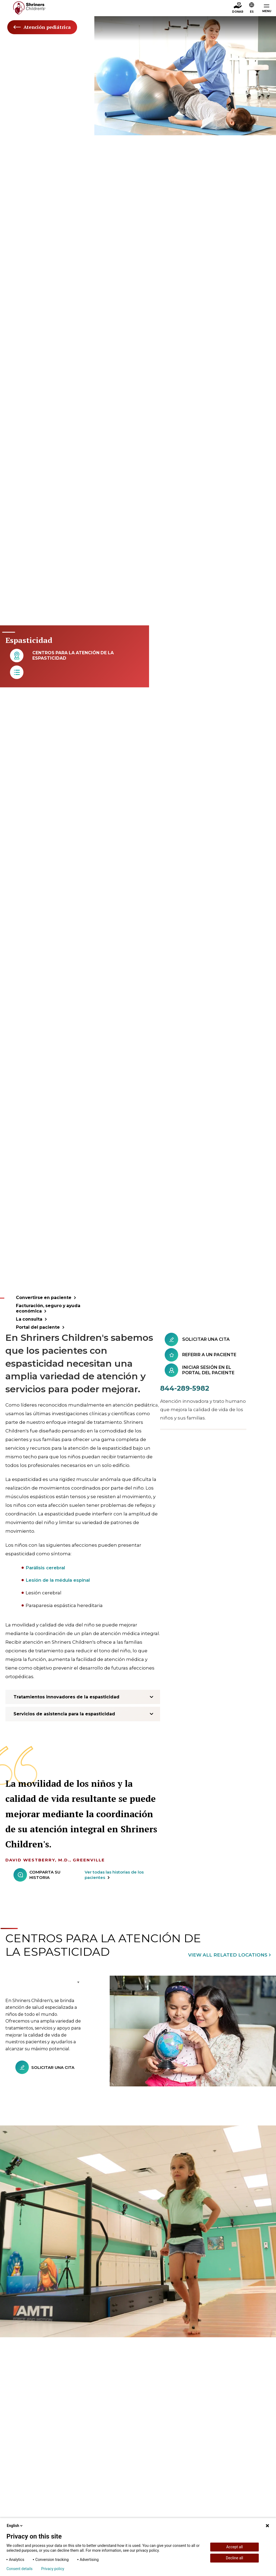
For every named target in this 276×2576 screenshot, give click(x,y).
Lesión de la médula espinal (59, 1578)
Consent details (19, 2569)
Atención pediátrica (42, 27)
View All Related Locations (227, 1952)
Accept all (234, 2547)
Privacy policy (52, 2569)
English (15, 2525)
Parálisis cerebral (46, 1565)
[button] (252, 8)
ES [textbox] (252, 11)
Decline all (234, 2558)
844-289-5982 (184, 1386)
